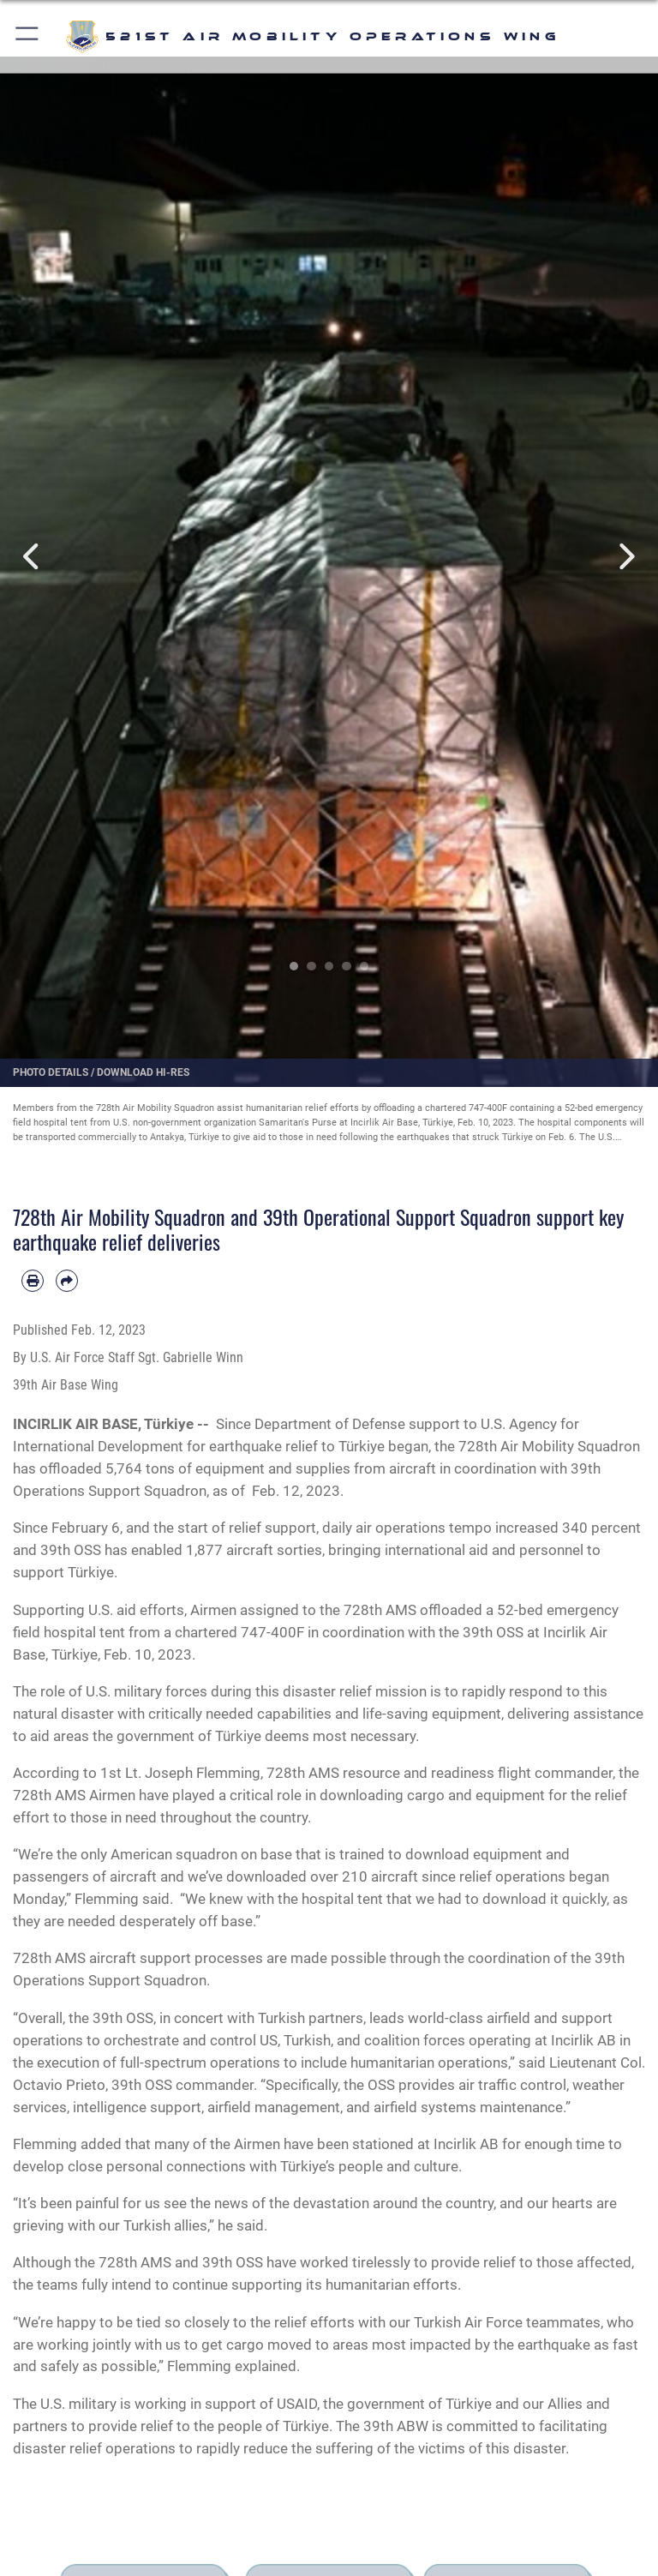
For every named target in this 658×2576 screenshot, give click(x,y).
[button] (28, 36)
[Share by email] (67, 1281)
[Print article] (32, 1281)
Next (625, 557)
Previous (33, 557)
